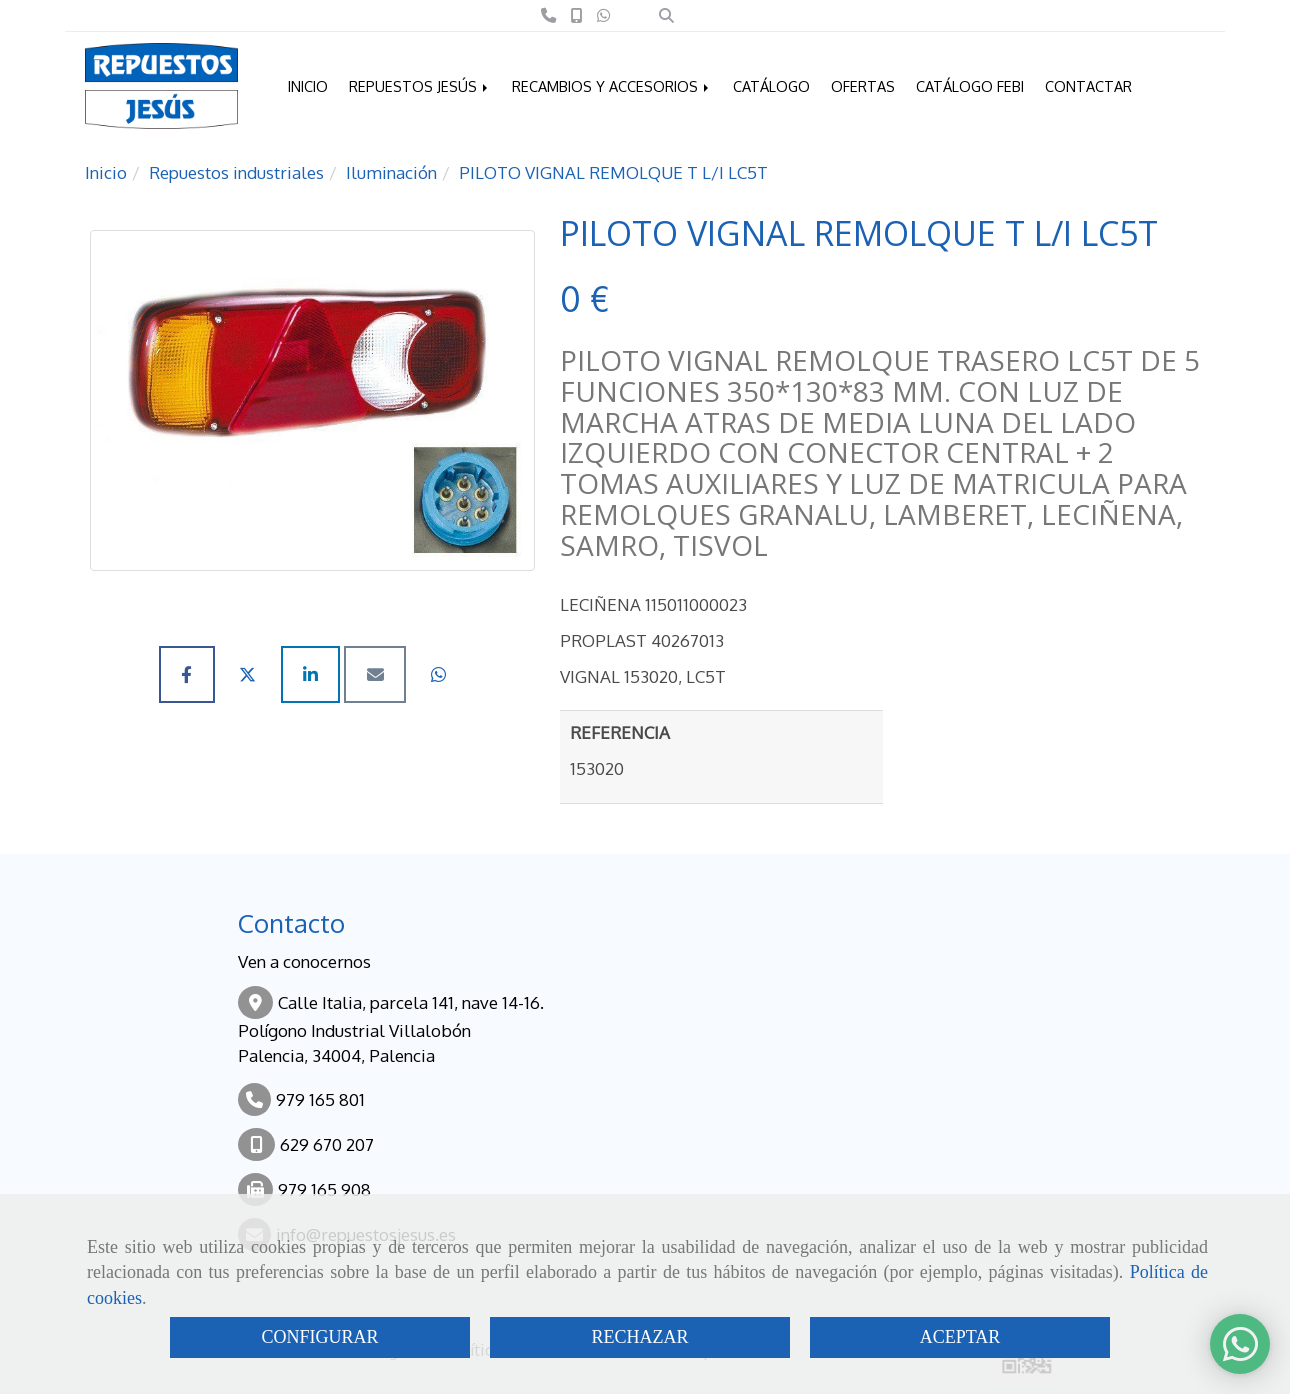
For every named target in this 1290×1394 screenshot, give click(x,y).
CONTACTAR (1088, 86)
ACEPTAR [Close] (960, 1337)
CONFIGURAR (319, 1337)
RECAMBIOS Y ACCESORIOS (612, 86)
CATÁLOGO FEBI (970, 86)
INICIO (308, 86)
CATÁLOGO (771, 86)
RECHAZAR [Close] (639, 1337)
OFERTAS (863, 86)
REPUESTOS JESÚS (420, 86)
